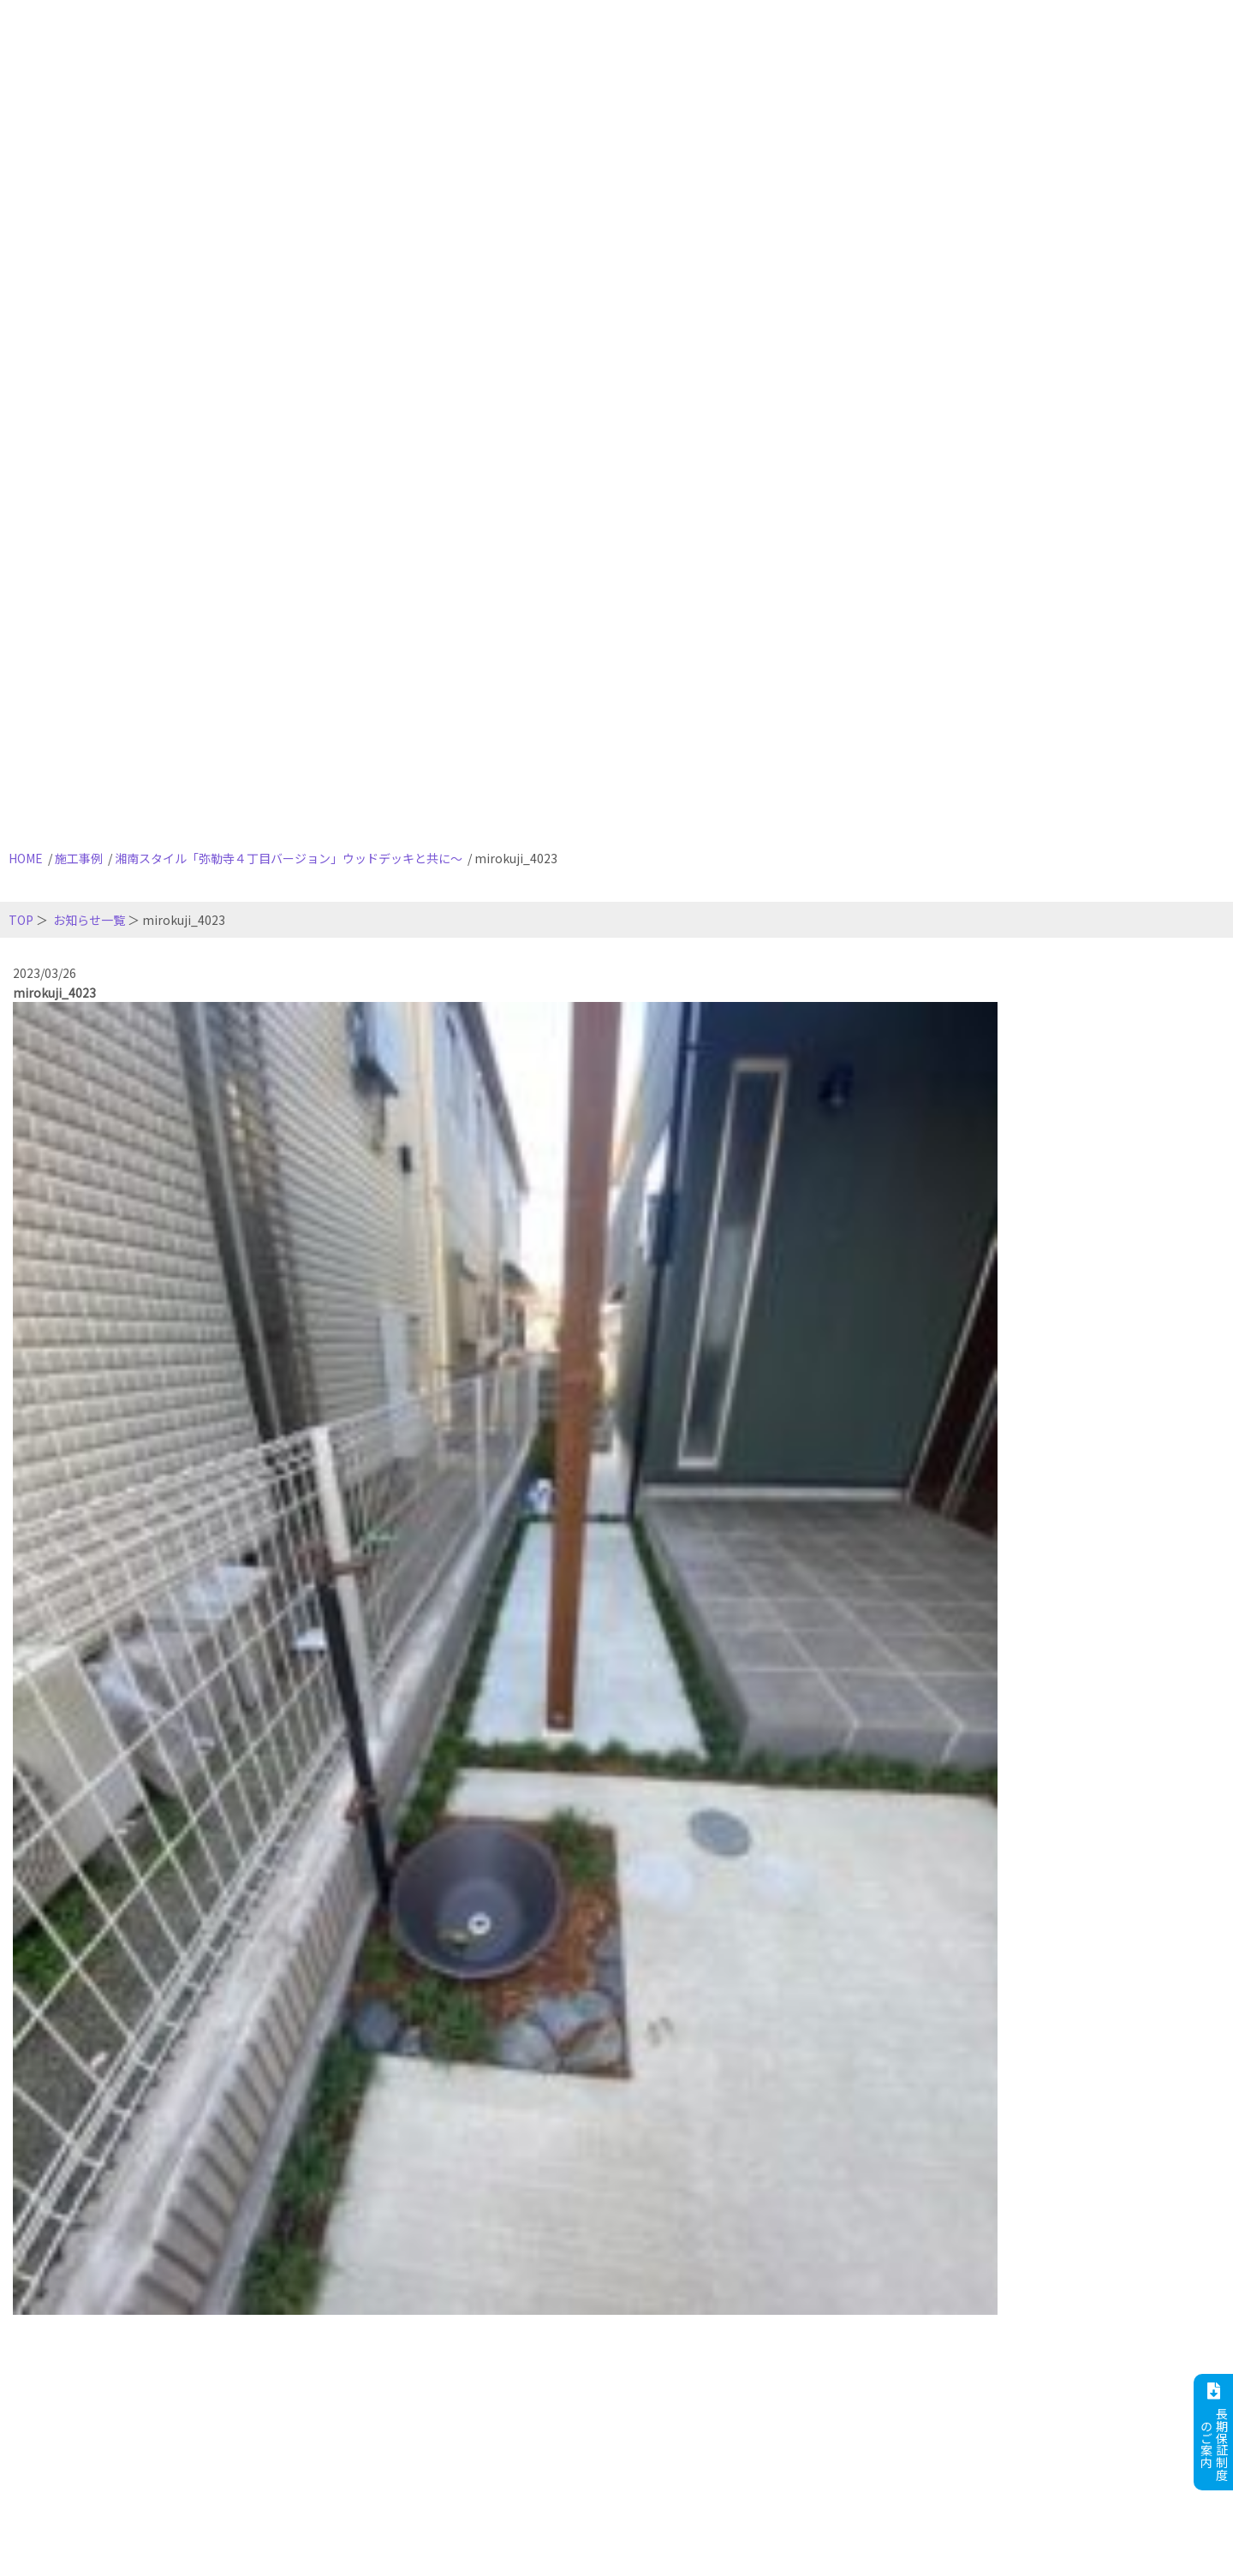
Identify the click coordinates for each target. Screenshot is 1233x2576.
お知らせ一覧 (89, 919)
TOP (21, 919)
